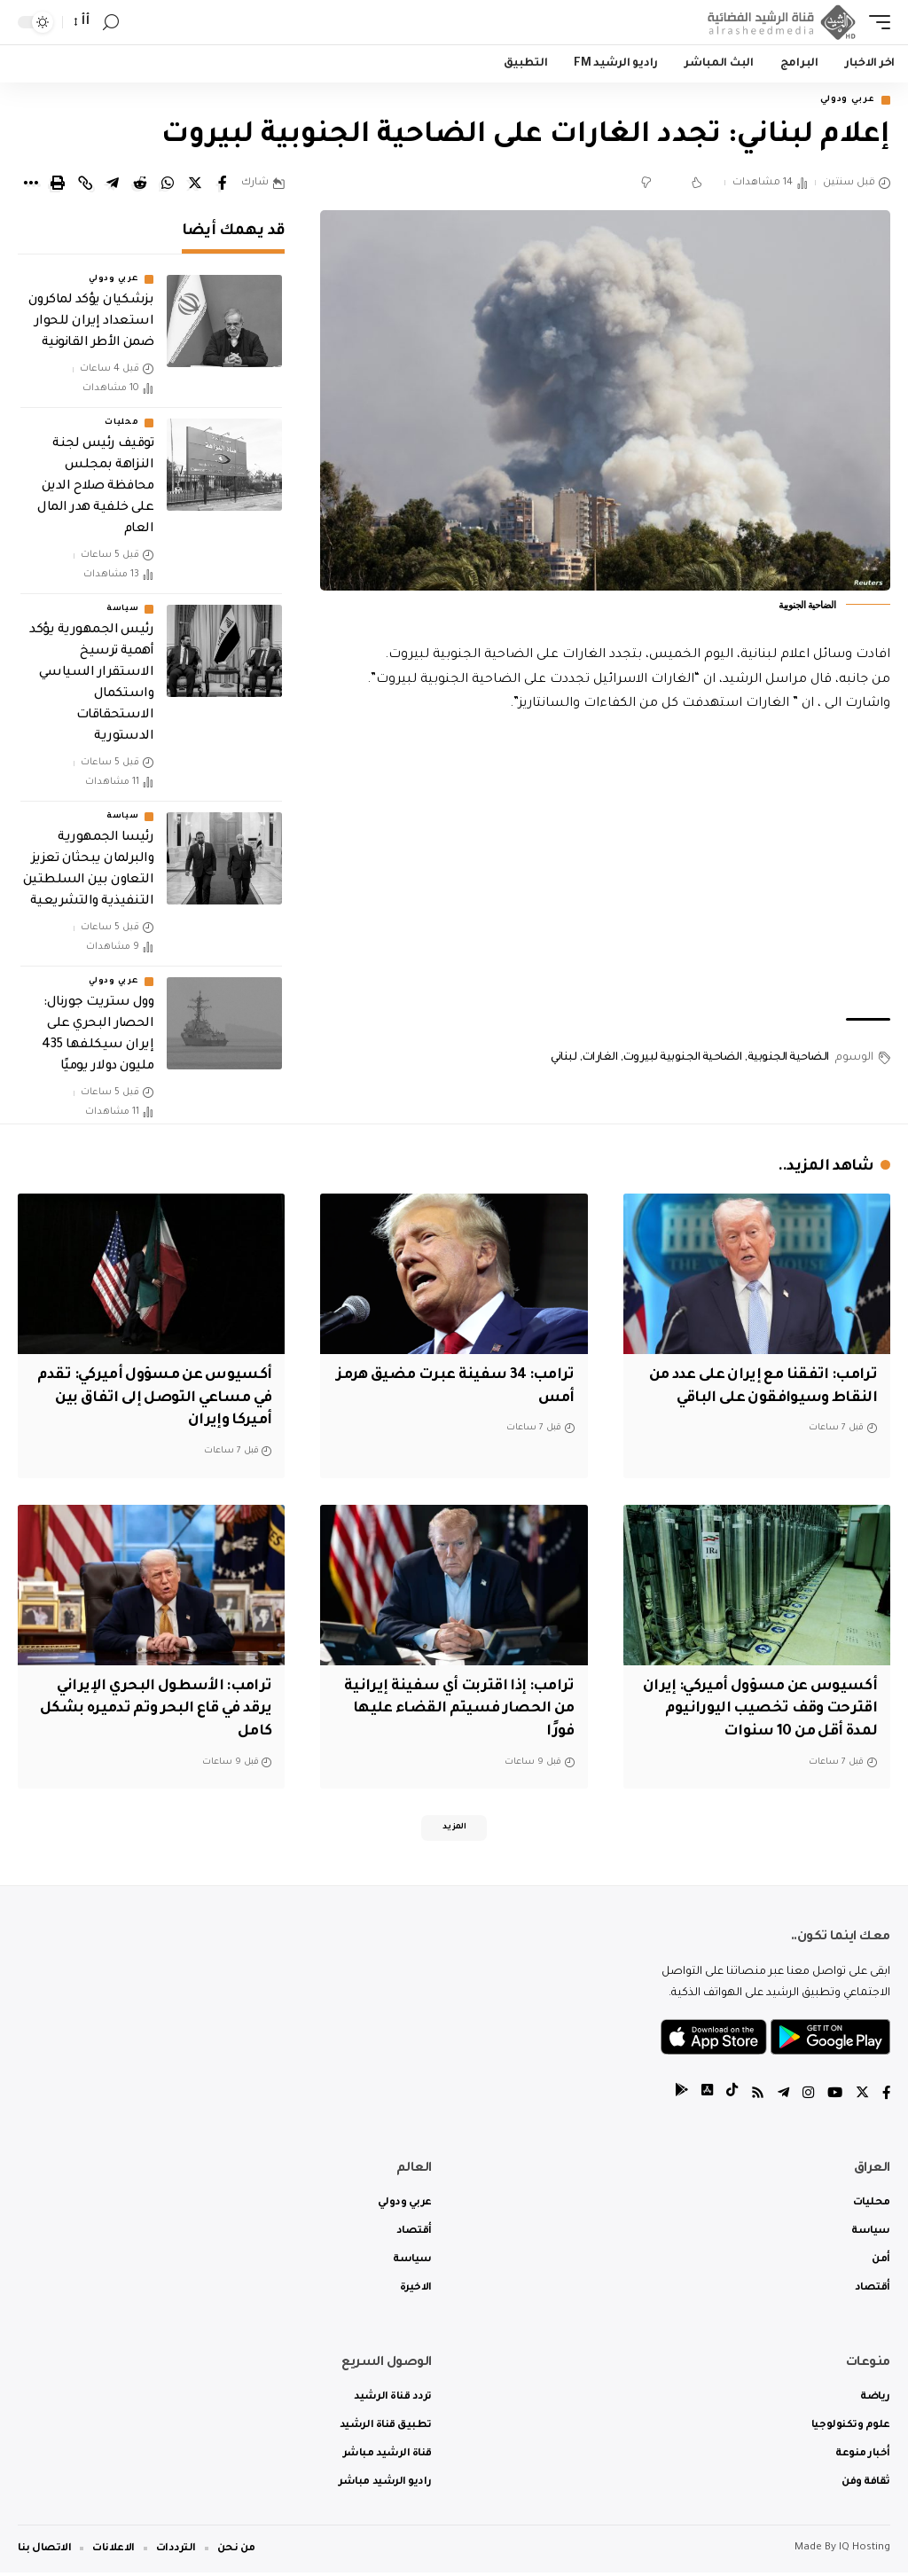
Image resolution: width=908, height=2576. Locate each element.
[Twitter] (861, 2097)
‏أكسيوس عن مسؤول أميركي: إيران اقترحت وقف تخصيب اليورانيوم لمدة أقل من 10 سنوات (760, 1707)
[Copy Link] (85, 185)
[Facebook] (885, 2097)
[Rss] (753, 2097)
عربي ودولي (840, 101)
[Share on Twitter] (195, 185)
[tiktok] (726, 2097)
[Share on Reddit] (140, 185)
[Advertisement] (605, 869)
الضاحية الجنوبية (788, 1059)
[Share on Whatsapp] (167, 185)
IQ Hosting (864, 2551)
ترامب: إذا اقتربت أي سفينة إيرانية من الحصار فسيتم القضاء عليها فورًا (455, 1707)
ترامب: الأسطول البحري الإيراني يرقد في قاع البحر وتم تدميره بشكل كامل (159, 1707)
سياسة (122, 611)
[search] (110, 22)
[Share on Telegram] (112, 185)
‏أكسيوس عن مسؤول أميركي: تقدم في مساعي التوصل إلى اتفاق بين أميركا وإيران (167, 1399)
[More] (30, 185)
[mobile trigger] (875, 22)
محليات (121, 425)
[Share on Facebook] (222, 185)
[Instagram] (805, 2097)
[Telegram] (779, 2097)
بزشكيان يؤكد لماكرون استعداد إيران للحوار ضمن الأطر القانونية (90, 324)
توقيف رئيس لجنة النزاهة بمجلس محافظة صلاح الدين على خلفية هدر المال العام (95, 489)
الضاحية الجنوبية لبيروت (682, 1059)
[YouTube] (833, 2097)
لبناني (563, 1059)
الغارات (600, 1059)
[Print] (57, 185)
